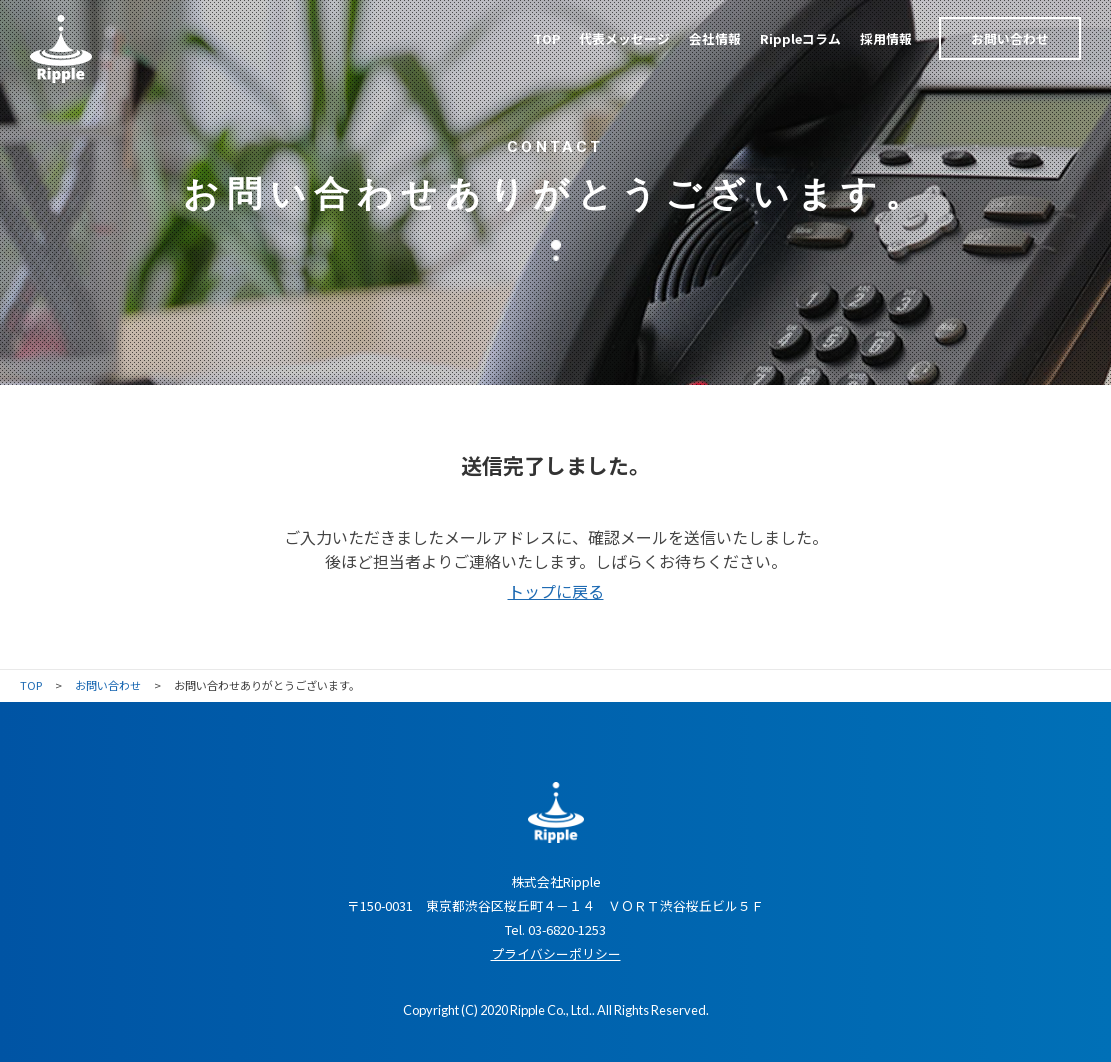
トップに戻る (556, 591)
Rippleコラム (800, 38)
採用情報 (886, 38)
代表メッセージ (624, 38)
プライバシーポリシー (556, 953)
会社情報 (715, 38)
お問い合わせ (1010, 38)
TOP (546, 38)
